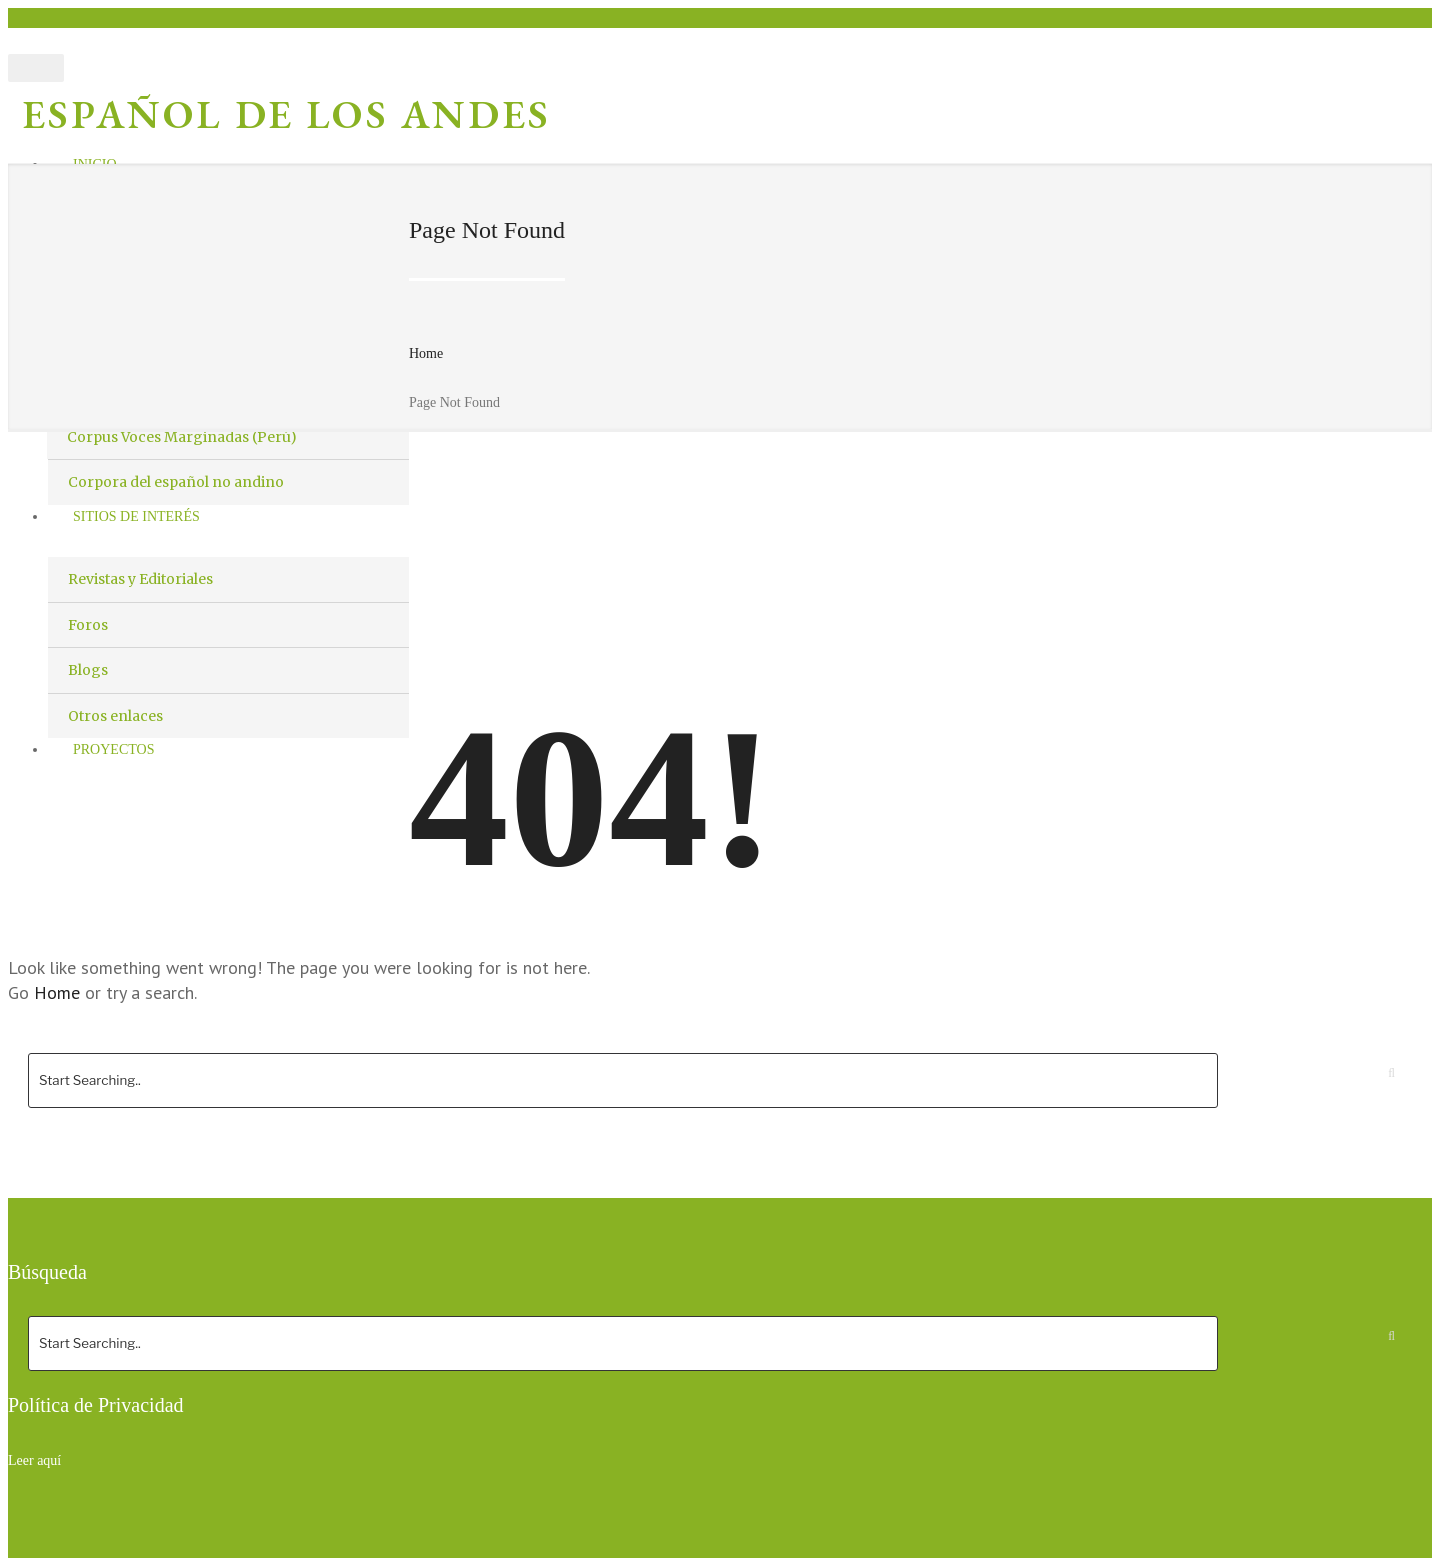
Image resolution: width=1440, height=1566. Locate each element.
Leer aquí (34, 1460)
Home (426, 353)
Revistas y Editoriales (140, 579)
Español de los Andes (287, 114)
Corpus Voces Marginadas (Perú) (182, 437)
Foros (88, 625)
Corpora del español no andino (176, 482)
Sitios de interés (136, 516)
